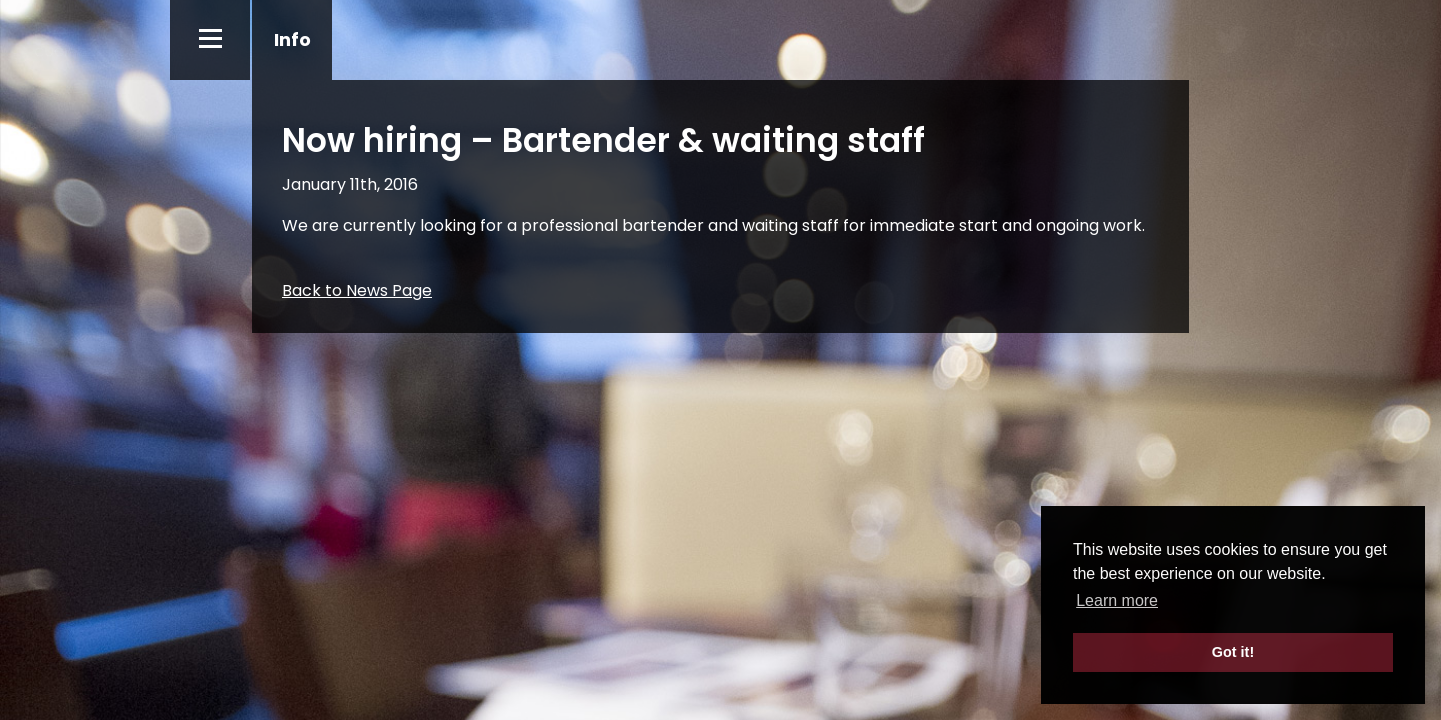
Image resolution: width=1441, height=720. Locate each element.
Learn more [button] (1117, 600)
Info (292, 39)
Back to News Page (357, 290)
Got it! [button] (1233, 652)
